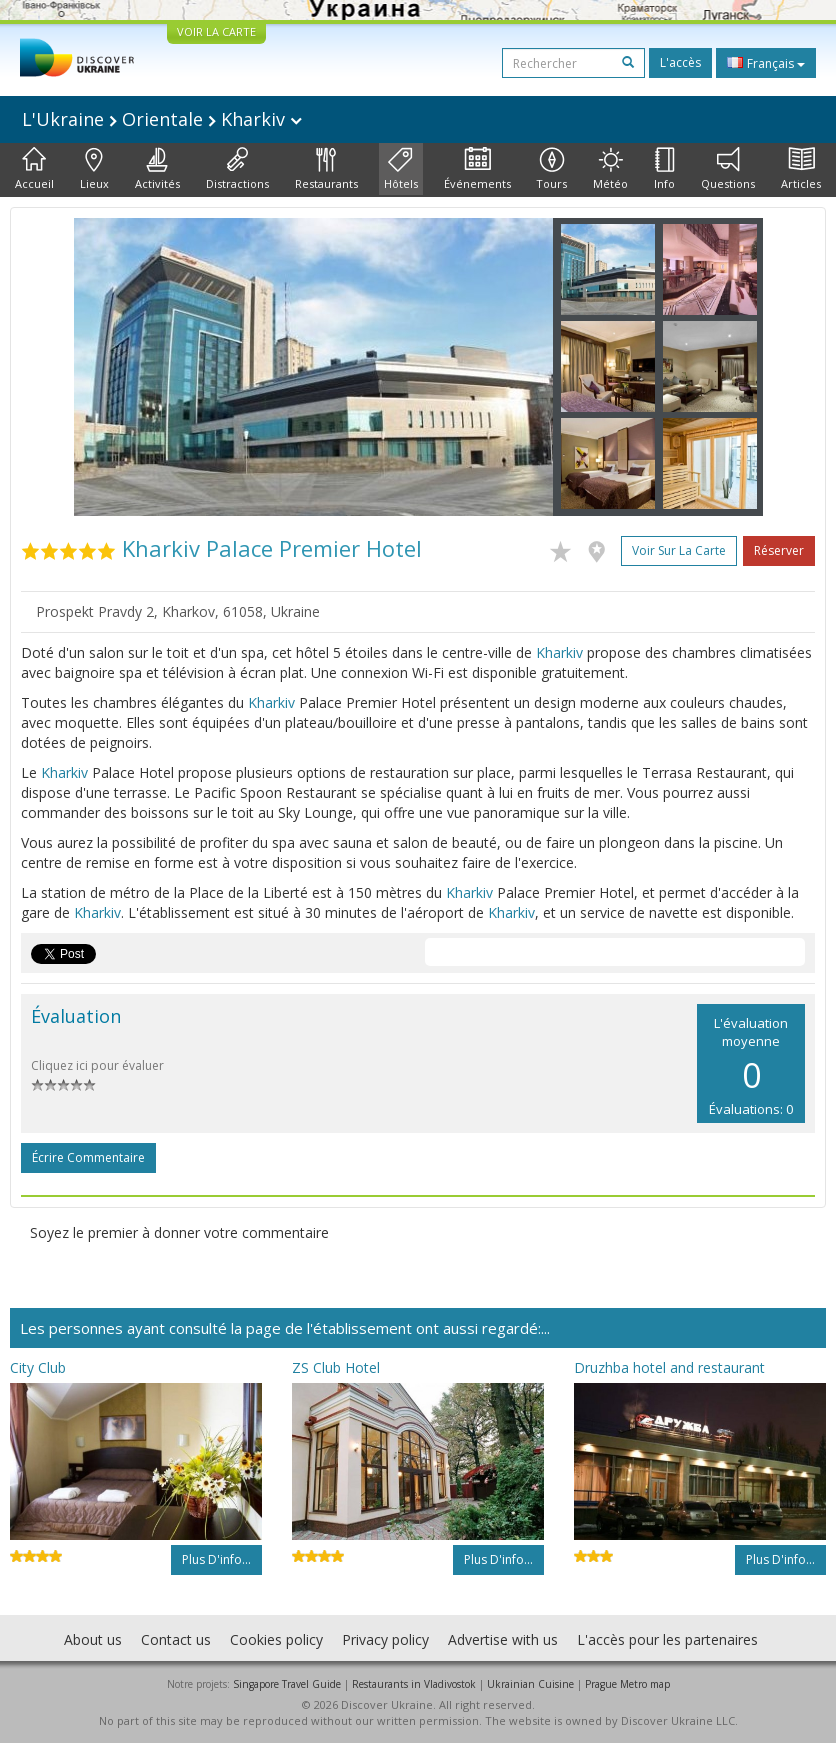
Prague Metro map (627, 1684)
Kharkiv (559, 652)
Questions (728, 169)
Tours (551, 169)
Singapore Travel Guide (287, 1684)
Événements (477, 169)
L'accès (680, 62)
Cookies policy (276, 1639)
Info (664, 169)
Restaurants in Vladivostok (414, 1684)
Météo (610, 169)
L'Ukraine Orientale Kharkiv (162, 119)
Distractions (237, 169)
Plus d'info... (216, 1559)
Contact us (176, 1639)
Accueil (34, 169)
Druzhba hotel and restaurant (669, 1367)
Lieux (94, 169)
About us (93, 1639)
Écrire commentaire (88, 1157)
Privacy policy (385, 1639)
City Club (38, 1367)
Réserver (779, 550)
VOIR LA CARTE (216, 31)
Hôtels (401, 169)
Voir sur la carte (679, 550)
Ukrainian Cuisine (530, 1684)
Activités (157, 169)
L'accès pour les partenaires (667, 1639)
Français (766, 63)
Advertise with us (503, 1639)
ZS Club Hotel (336, 1367)
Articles (801, 169)
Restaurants (326, 169)
